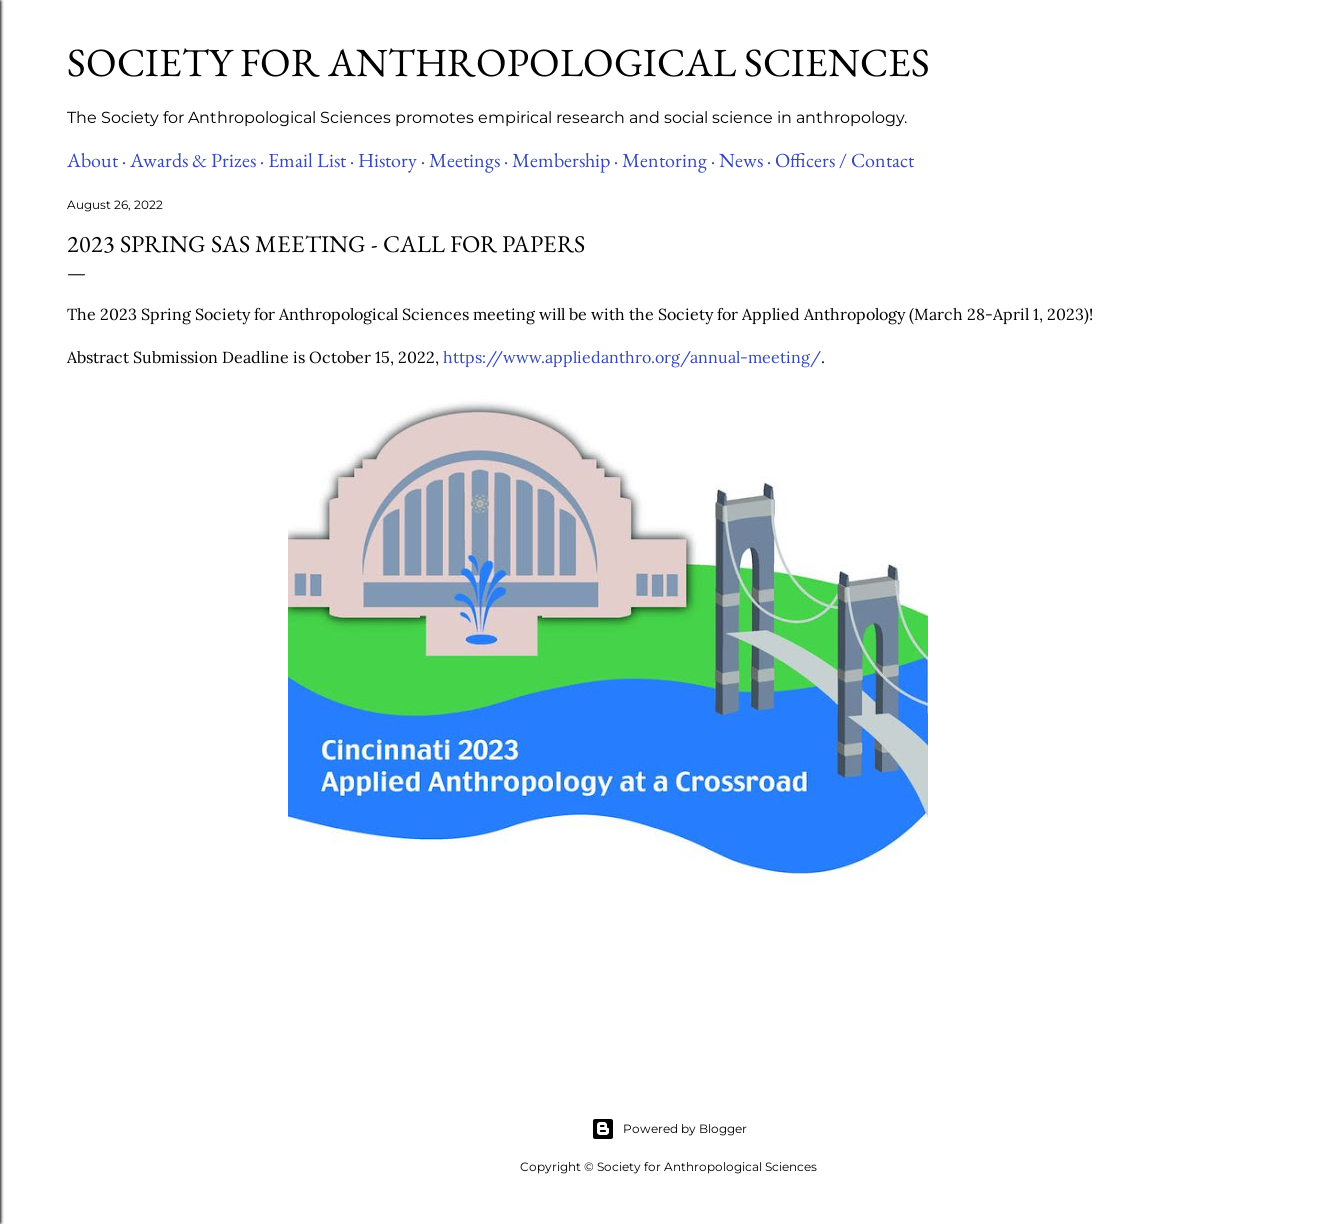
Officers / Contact (844, 160)
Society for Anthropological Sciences (498, 62)
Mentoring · (668, 160)
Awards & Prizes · (197, 160)
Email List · (311, 160)
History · (391, 160)
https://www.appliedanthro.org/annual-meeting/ (632, 357)
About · (96, 160)
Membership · (565, 160)
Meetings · (468, 160)
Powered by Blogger (669, 1129)
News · (745, 160)
